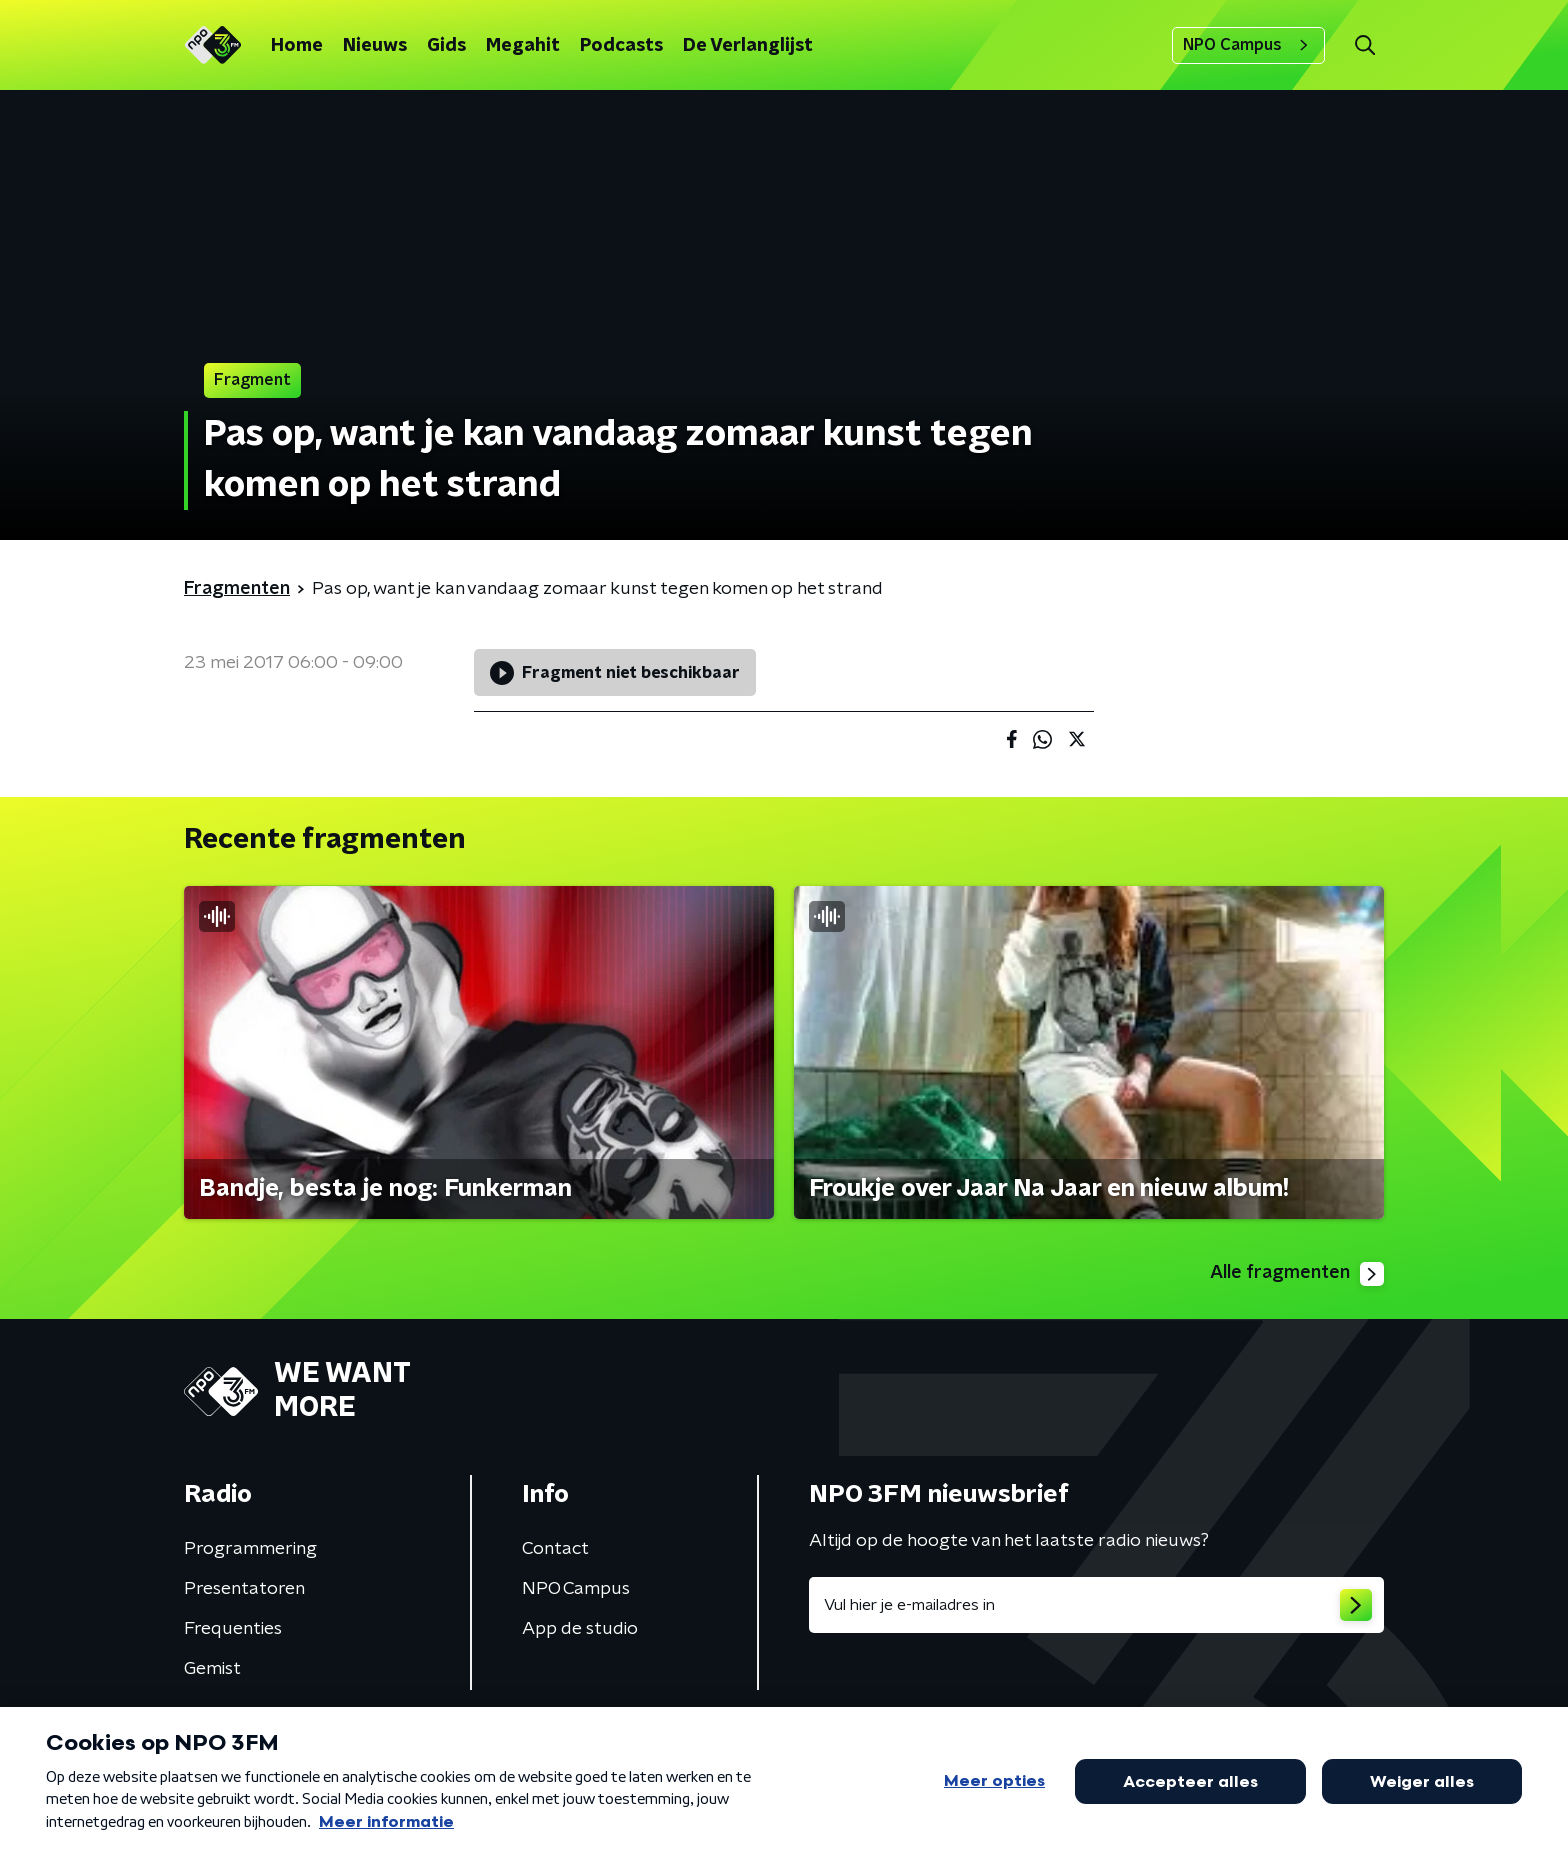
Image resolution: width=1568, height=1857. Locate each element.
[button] (1364, 45)
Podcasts (621, 46)
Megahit (523, 46)
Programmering (250, 1549)
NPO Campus (1248, 45)
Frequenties (233, 1629)
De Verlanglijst (748, 46)
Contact (555, 1549)
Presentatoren (244, 1589)
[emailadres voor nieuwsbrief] (1096, 1605)
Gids (446, 46)
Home (297, 46)
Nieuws (375, 46)
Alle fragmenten (1297, 1274)
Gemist (212, 1669)
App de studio (580, 1629)
